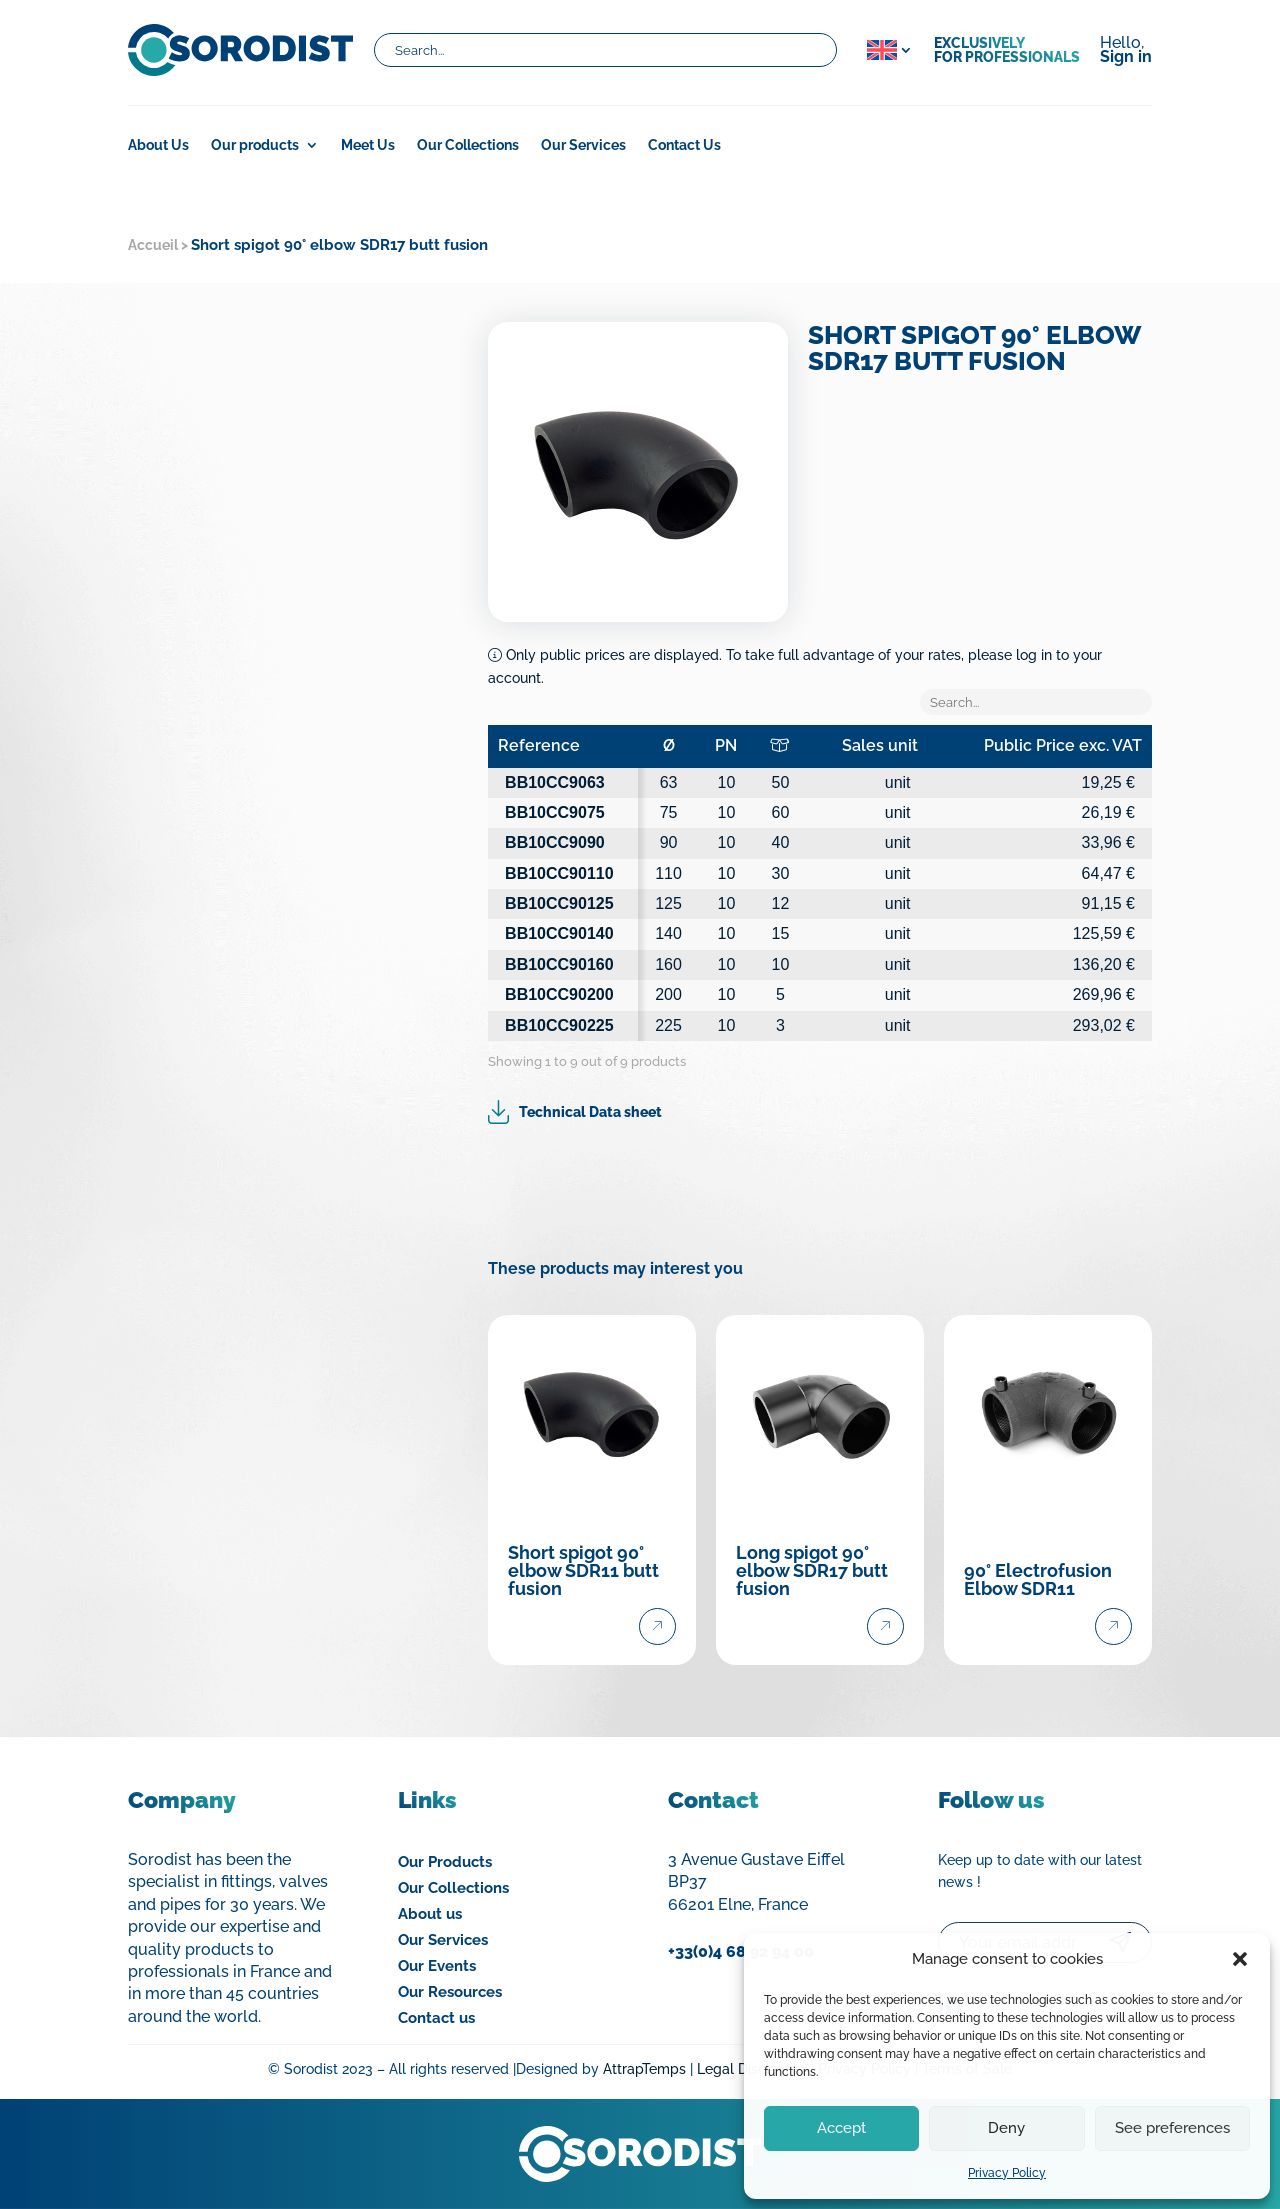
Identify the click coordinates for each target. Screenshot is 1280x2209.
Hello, (1126, 51)
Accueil (153, 245)
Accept (841, 2128)
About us (430, 1914)
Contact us (436, 2018)
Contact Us (684, 145)
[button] (1240, 1959)
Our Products (445, 1862)
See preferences (1172, 2128)
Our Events (437, 1966)
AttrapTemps (644, 2069)
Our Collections (468, 145)
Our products (255, 145)
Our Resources (450, 1992)
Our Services (583, 145)
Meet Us (368, 145)
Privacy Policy (1007, 2173)
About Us (158, 145)
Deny (1006, 2128)
